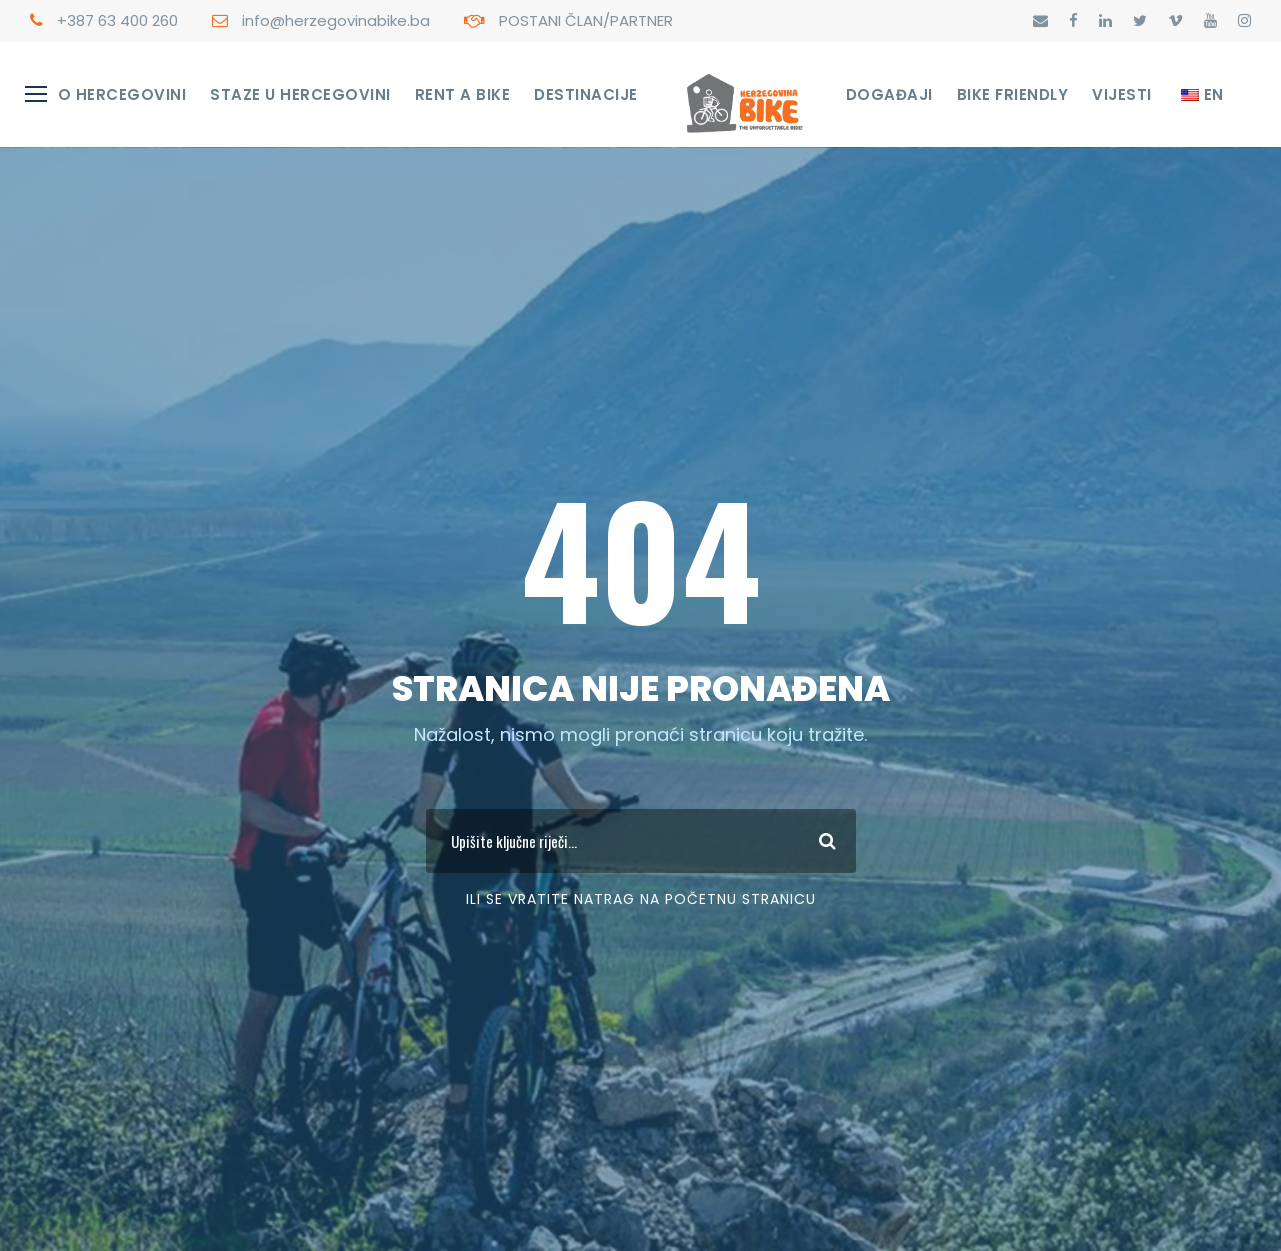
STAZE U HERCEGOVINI (300, 94)
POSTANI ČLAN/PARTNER (586, 20)
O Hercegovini (122, 94)
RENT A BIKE (463, 94)
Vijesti (1122, 94)
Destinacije (586, 94)
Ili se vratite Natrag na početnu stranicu (641, 899)
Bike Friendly (1013, 94)
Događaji (889, 94)
